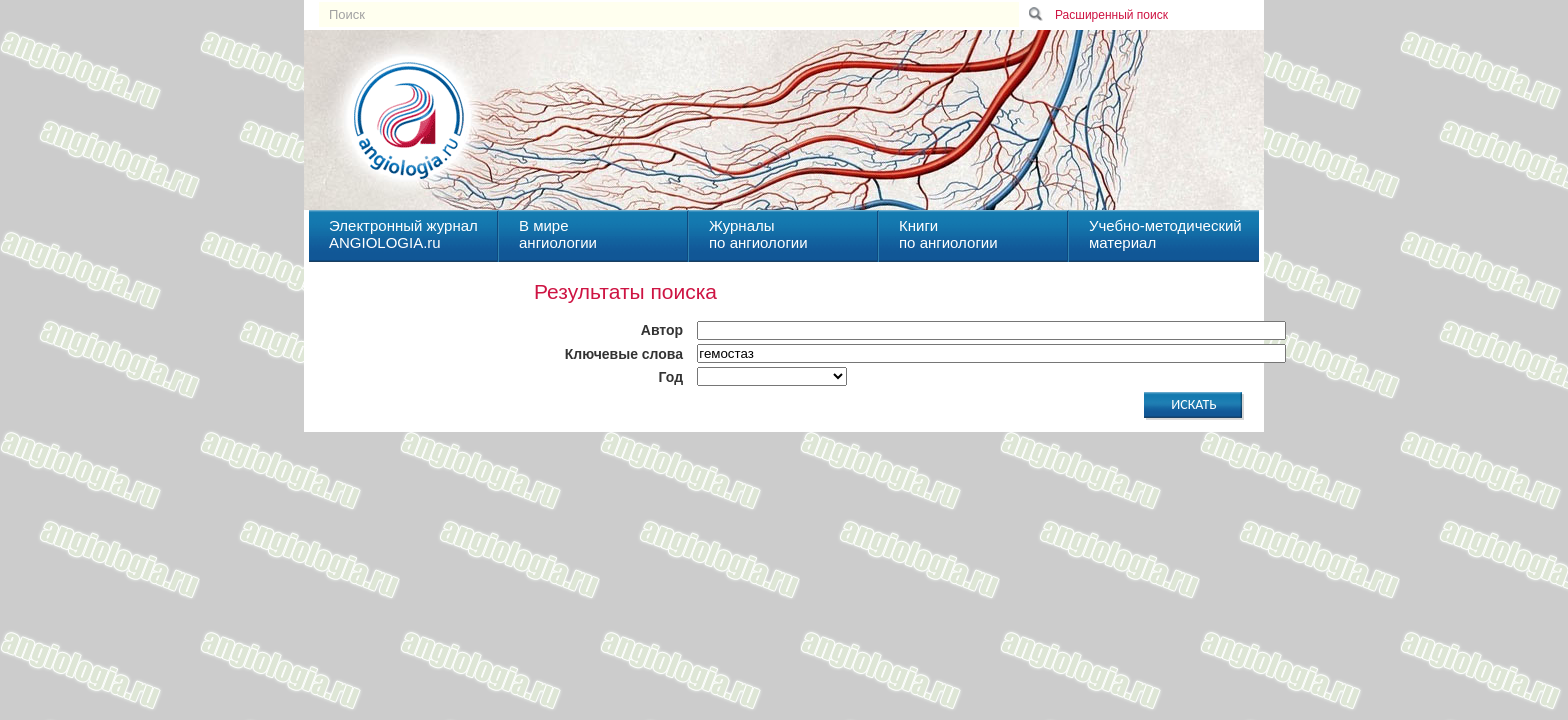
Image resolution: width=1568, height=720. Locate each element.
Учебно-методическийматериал (1165, 234)
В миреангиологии (558, 234)
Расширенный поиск (1111, 15)
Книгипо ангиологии (948, 234)
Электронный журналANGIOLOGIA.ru (403, 234)
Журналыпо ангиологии (758, 234)
